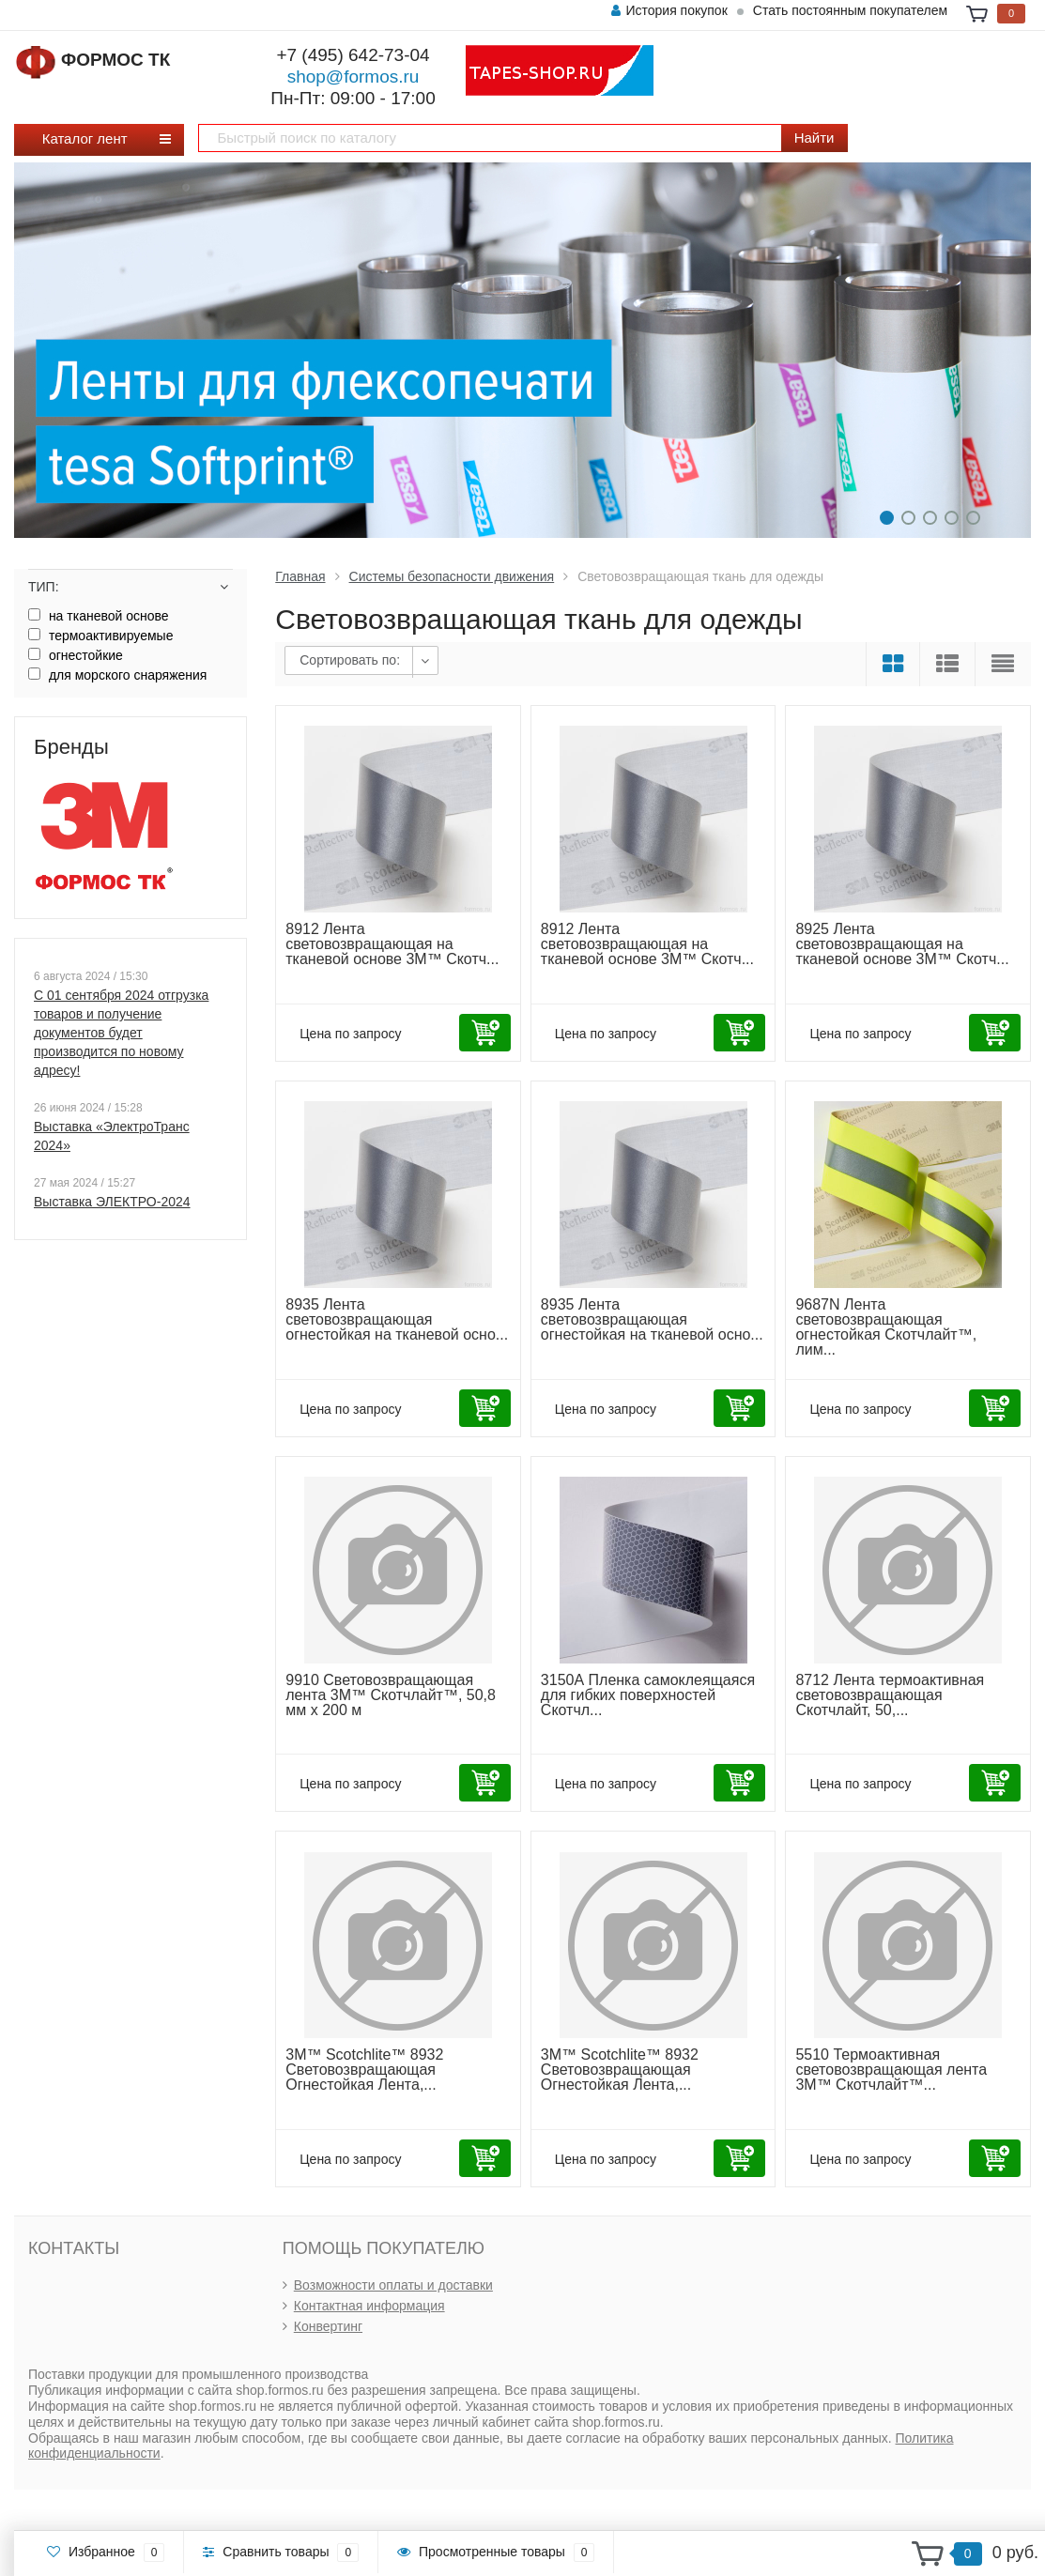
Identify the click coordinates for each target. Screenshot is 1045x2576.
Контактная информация (369, 2305)
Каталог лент (91, 138)
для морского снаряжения (117, 674)
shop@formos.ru (353, 76)
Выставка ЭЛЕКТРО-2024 (112, 1201)
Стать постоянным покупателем (850, 10)
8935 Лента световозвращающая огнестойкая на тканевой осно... (396, 1319)
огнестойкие (75, 655)
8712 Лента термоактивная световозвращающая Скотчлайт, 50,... (889, 1695)
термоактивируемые (100, 635)
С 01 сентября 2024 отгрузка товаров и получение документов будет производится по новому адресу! (121, 1033)
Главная (300, 576)
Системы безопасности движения (452, 576)
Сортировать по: (350, 659)
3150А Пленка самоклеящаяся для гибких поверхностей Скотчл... (648, 1695)
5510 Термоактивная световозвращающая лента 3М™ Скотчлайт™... (891, 2070)
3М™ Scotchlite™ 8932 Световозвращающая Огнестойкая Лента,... (364, 2070)
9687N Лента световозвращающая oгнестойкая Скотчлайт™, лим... (885, 1326)
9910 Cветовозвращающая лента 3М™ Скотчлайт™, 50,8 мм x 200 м (390, 1695)
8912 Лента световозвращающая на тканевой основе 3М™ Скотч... (392, 944)
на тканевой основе (98, 615)
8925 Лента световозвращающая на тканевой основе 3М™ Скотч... (901, 944)
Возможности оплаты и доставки (393, 2284)
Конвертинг (328, 2326)
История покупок (669, 10)
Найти (814, 138)
